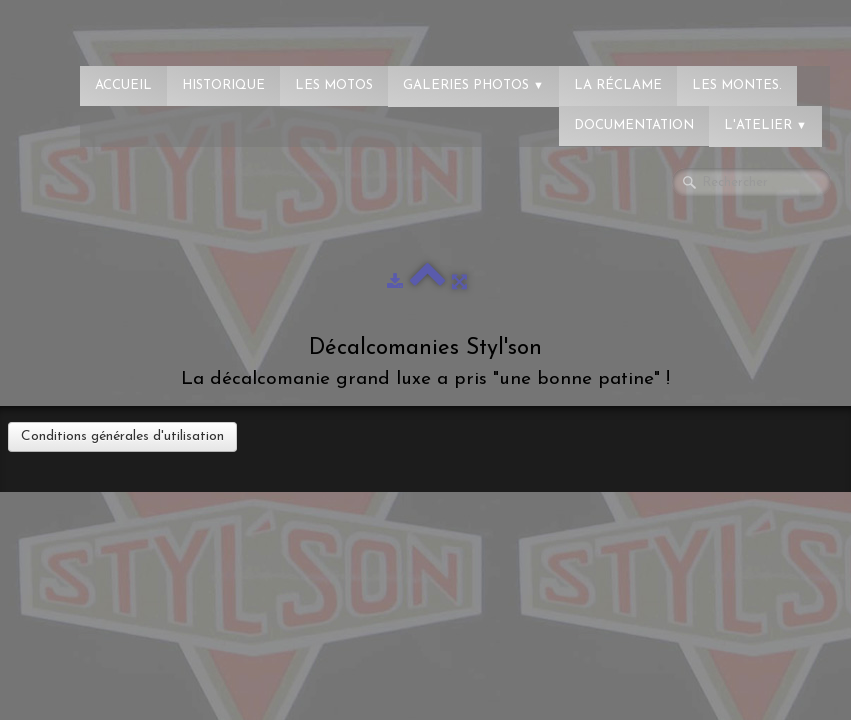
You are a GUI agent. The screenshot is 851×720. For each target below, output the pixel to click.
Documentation (634, 125)
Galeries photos (473, 85)
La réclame (618, 85)
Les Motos (334, 85)
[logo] (95, 25)
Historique (223, 85)
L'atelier (765, 125)
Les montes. (737, 85)
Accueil (123, 85)
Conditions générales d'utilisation (122, 436)
